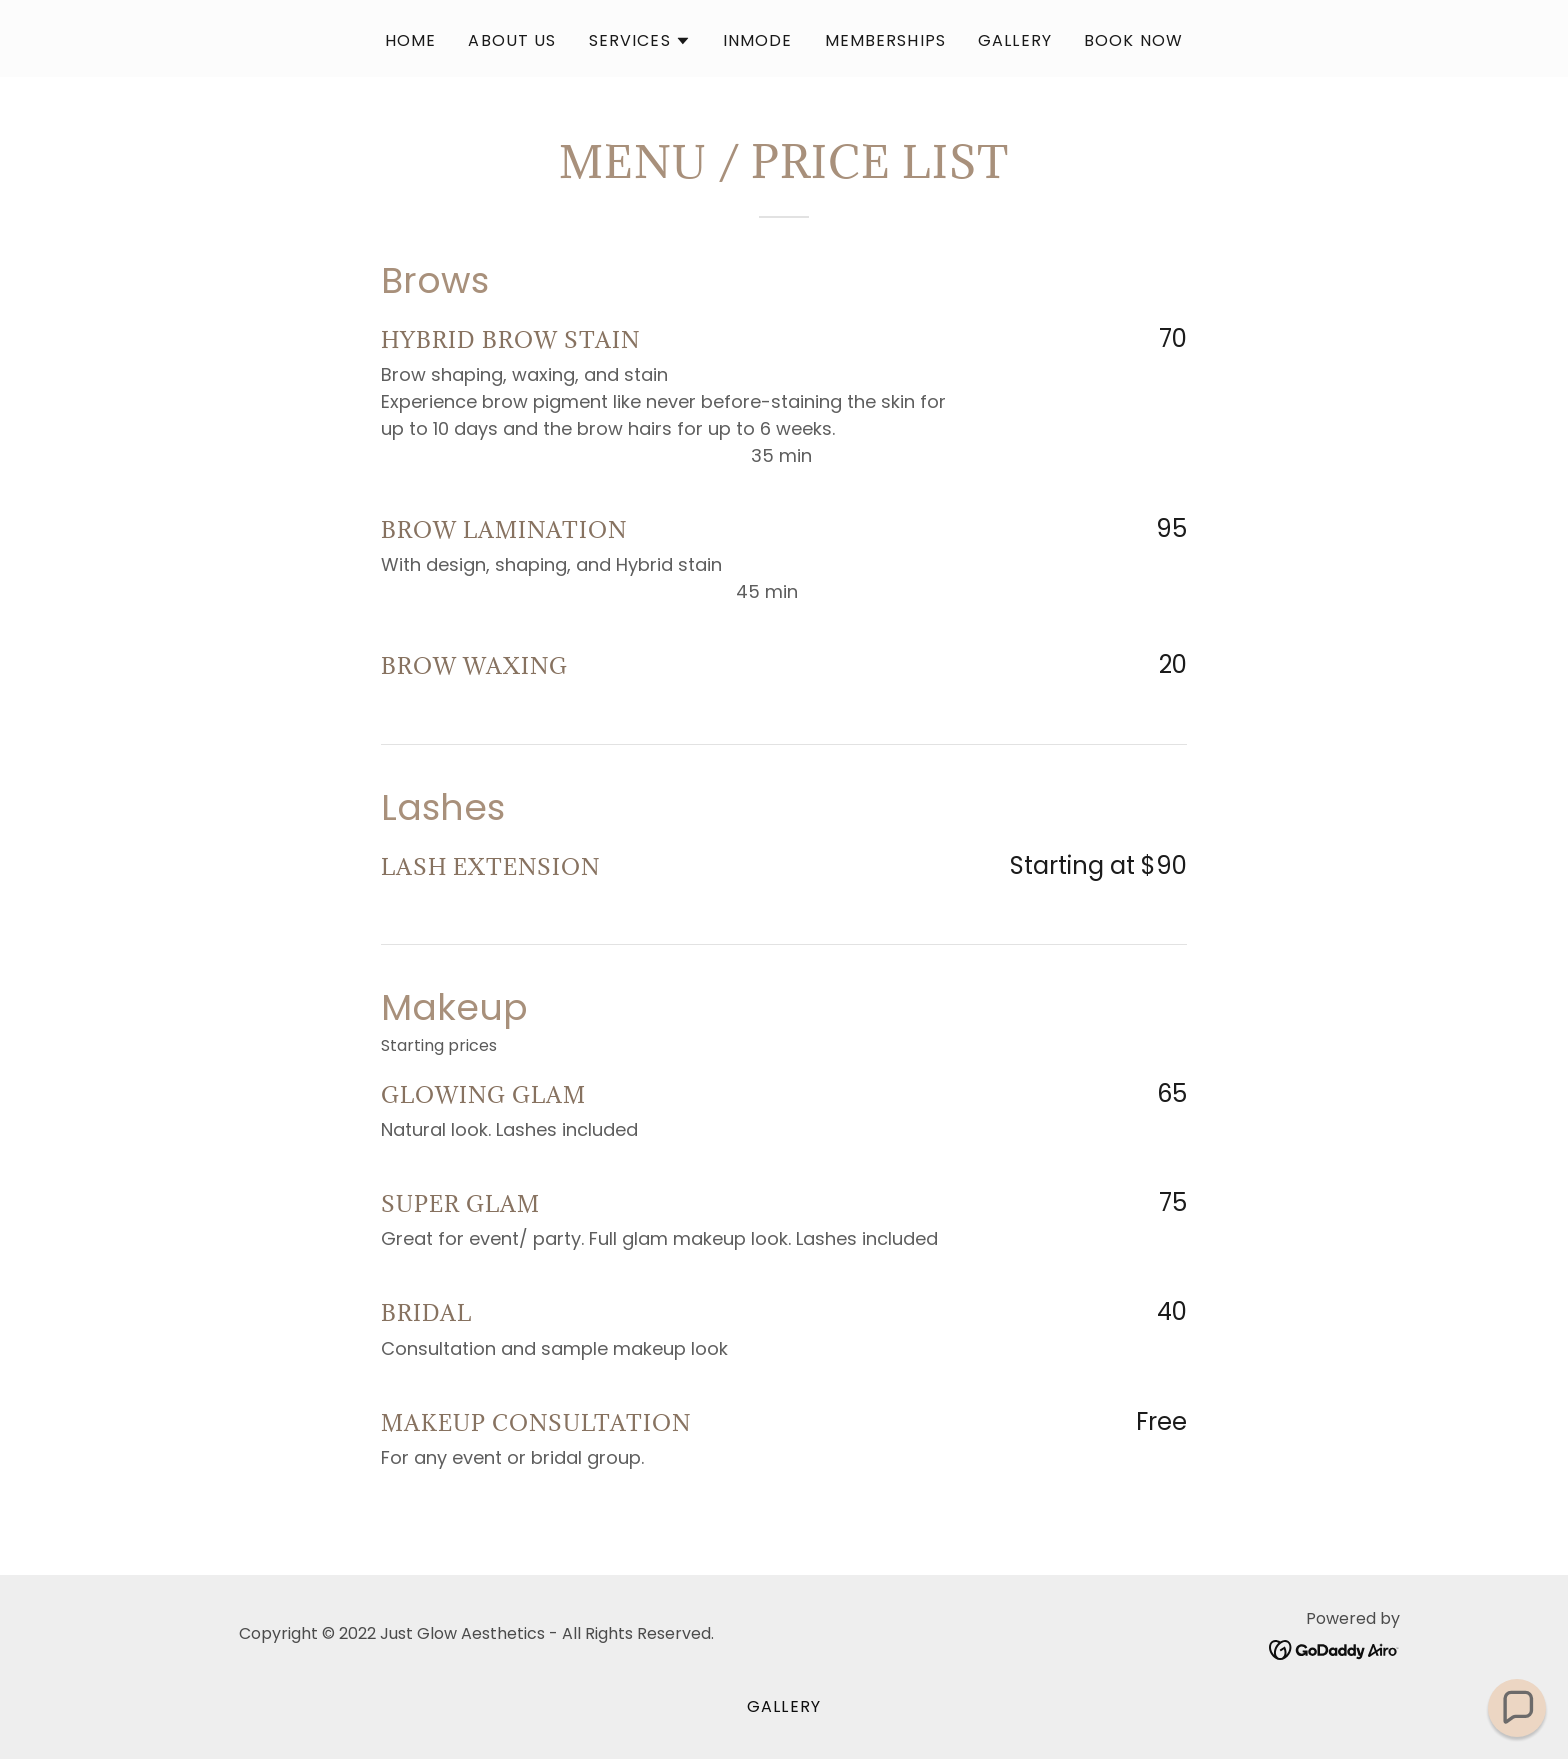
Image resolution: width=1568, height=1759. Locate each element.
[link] (1334, 1648)
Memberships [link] (886, 40)
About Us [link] (512, 40)
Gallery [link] (1015, 40)
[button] (640, 41)
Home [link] (411, 40)
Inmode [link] (758, 40)
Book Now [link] (1133, 40)
